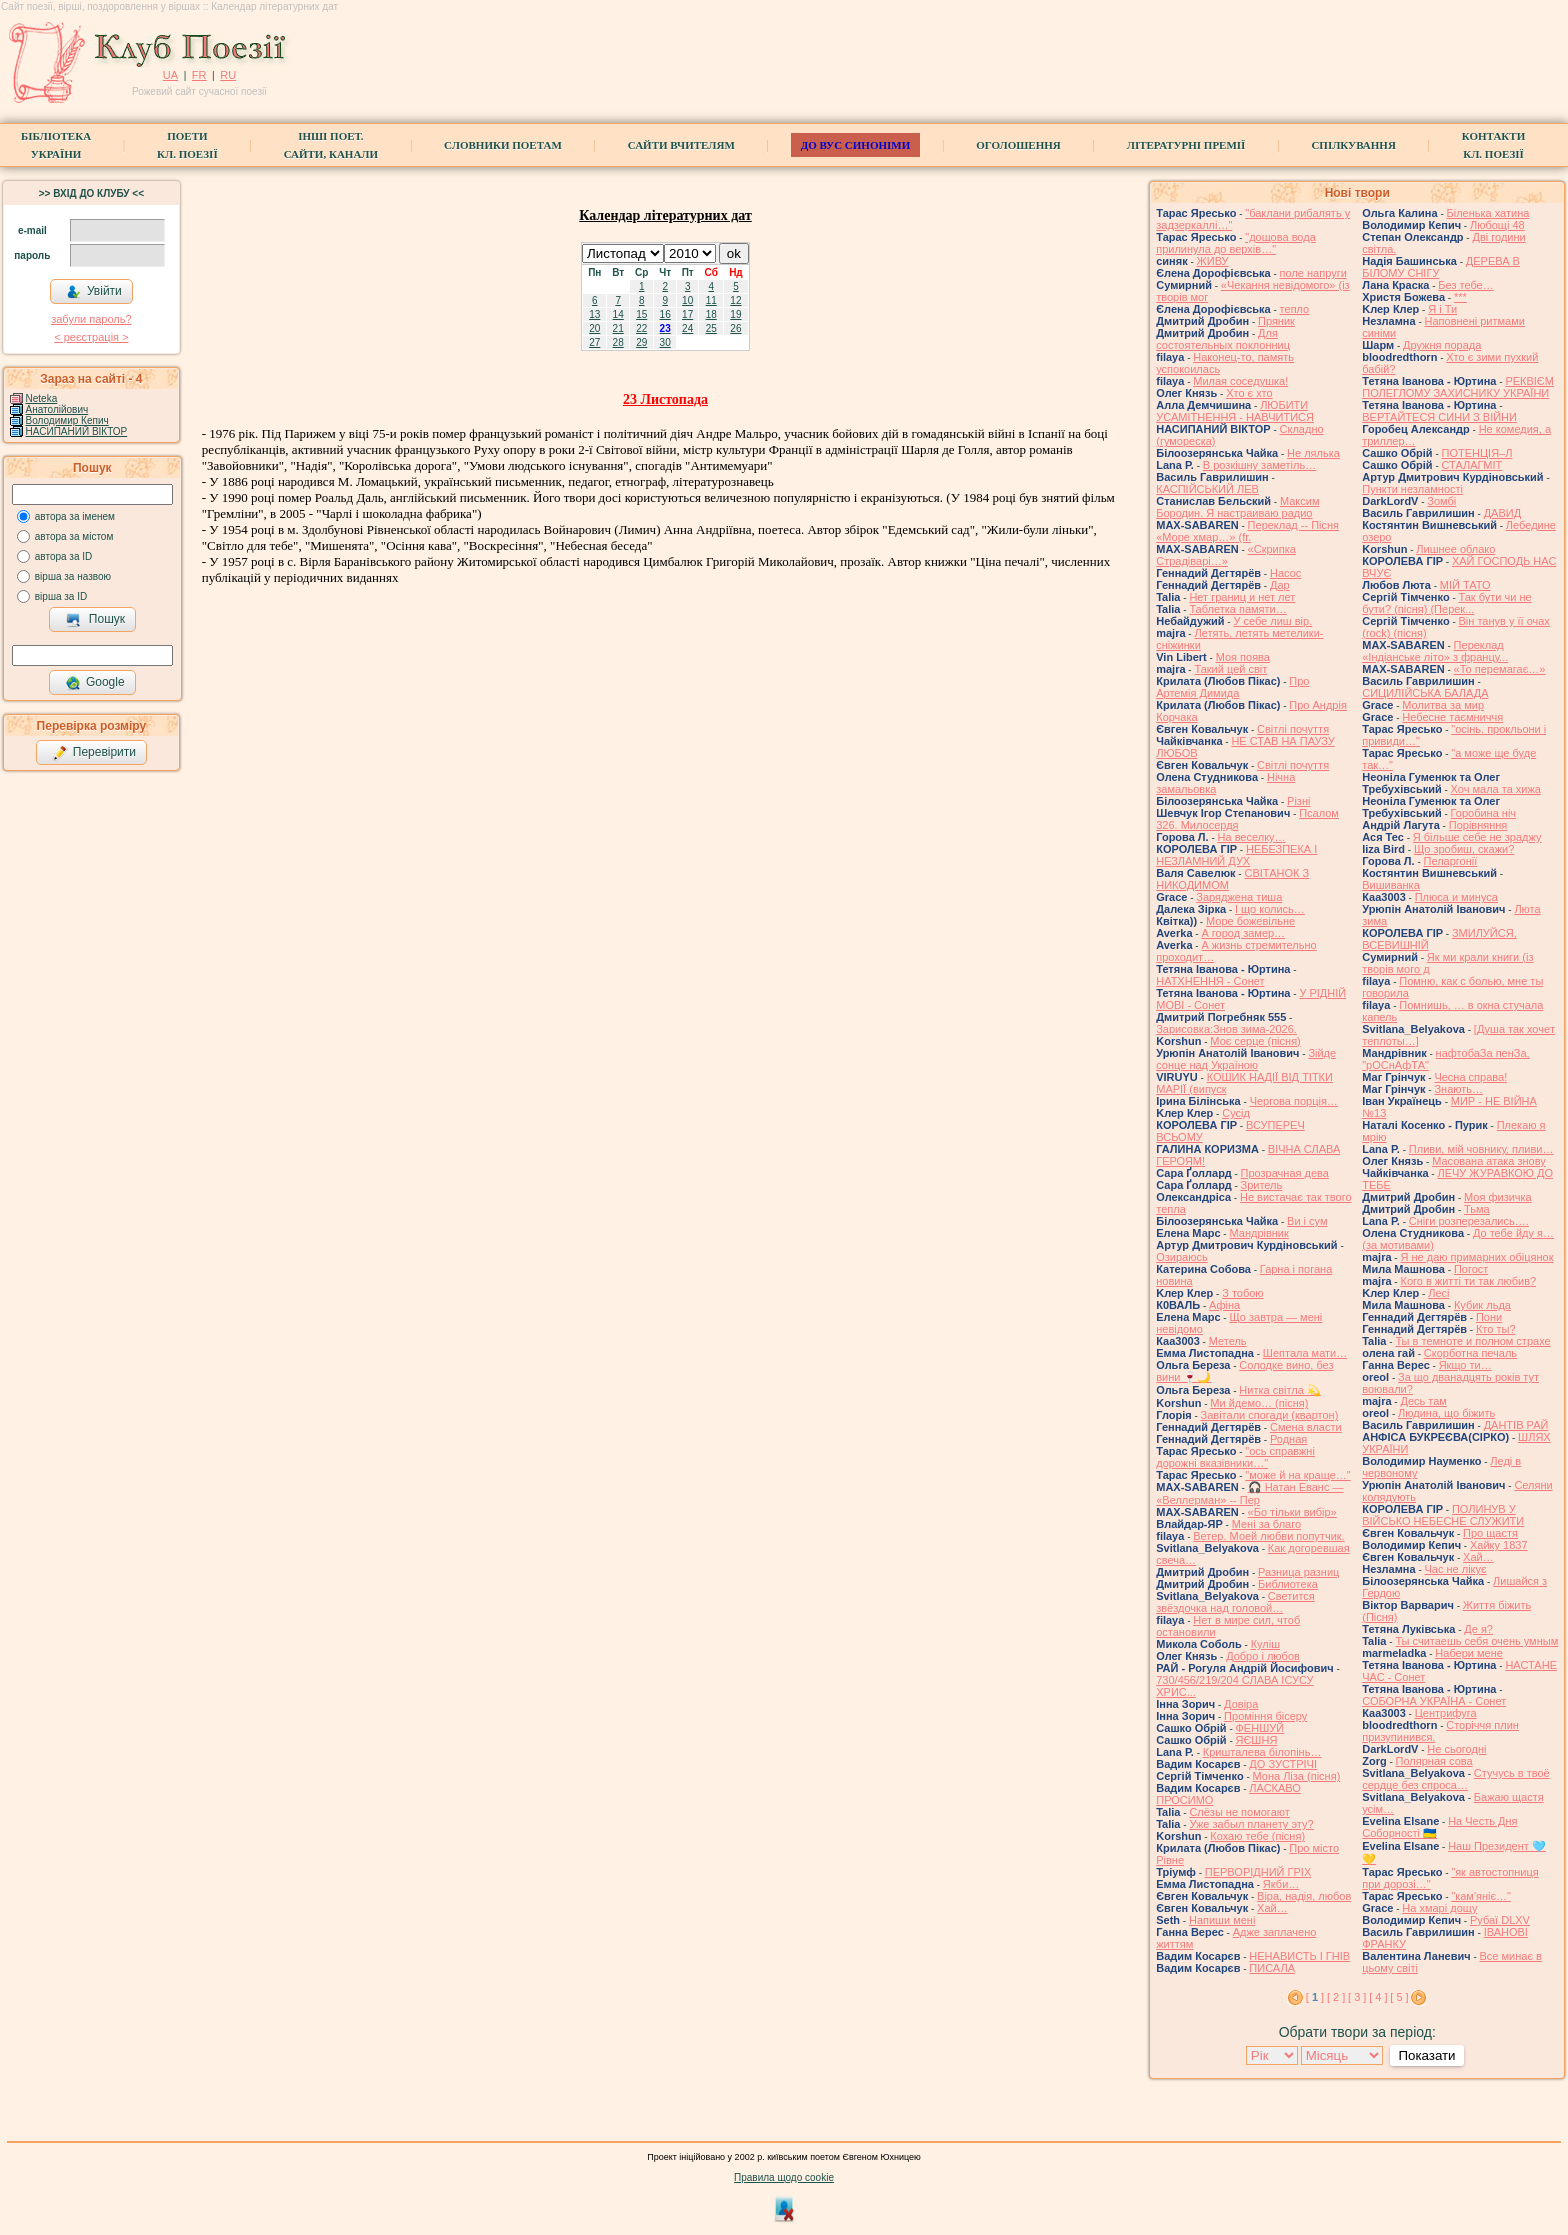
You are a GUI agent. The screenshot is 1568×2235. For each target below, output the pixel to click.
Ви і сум (1307, 1221)
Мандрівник (1258, 1233)
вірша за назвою (73, 576)
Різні (1298, 801)
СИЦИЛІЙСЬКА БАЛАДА (1425, 693)
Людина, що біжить (1446, 1413)
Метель (1228, 1341)
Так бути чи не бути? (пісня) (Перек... (1446, 603)
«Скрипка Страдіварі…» (1226, 555)
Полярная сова (1434, 1761)
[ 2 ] (1336, 1997)
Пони (1489, 1317)
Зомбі (1441, 501)
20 (594, 328)
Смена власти (1306, 1427)
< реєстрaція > (91, 337)
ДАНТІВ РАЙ (1516, 1425)
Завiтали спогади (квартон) (1270, 1415)
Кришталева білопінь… (1262, 1752)
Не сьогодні (1456, 1749)
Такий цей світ (1230, 669)
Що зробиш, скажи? (1464, 849)
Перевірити (94, 753)
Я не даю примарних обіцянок (1476, 1257)
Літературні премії (1186, 145)
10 (687, 300)
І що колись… (1270, 909)
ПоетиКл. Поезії (187, 145)
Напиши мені (1222, 1920)
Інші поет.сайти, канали (331, 145)
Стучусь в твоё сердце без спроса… (1456, 1779)
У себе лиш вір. (1272, 621)
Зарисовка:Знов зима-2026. (1226, 1029)
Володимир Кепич (67, 420)
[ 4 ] (1378, 1997)
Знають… (1458, 1089)
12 (735, 300)
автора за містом (74, 536)
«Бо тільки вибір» (1292, 1512)
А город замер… (1243, 933)
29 (641, 342)
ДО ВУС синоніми (855, 145)
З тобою (1242, 1293)
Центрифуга (1446, 1713)
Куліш (1265, 1644)
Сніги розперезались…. (1469, 1221)
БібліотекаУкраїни (56, 145)
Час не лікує (1456, 1569)
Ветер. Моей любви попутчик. (1268, 1536)
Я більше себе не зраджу (1477, 837)
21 (618, 328)
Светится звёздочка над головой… (1235, 1602)
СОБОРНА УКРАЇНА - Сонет (1434, 1701)
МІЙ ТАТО (1465, 585)
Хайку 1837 (1499, 1545)
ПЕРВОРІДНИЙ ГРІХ (1258, 1872)
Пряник (1276, 321)
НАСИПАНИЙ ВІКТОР (77, 431)
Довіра (1241, 1704)
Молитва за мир (1443, 705)
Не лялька (1313, 453)
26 (735, 328)
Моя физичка (1498, 1197)
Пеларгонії (1451, 861)
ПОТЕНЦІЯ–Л (1477, 453)
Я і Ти (1442, 309)
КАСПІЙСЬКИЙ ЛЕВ (1207, 489)
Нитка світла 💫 (1280, 1390)
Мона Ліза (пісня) (1297, 1776)
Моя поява (1243, 657)
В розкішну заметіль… (1259, 465)
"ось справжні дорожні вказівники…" (1235, 1457)
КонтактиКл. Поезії (1493, 145)
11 (711, 300)
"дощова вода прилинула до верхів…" (1236, 243)
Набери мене (1469, 1653)
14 (618, 314)
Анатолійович (57, 409)
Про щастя (1490, 1533)
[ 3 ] (1357, 1997)
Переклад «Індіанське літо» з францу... (1435, 651)
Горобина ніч (1484, 813)
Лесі (1438, 1293)
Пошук (95, 620)
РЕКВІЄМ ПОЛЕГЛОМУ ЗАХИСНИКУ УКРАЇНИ (1458, 387)
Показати (1426, 2055)
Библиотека (1288, 1584)
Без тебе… (1465, 285)
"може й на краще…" (1297, 1475)
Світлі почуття (1293, 729)
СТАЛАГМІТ (1472, 465)
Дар (1280, 585)
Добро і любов (1263, 1656)
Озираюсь (1181, 1257)
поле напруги (1313, 273)
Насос (1285, 573)
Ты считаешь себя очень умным (1476, 1641)
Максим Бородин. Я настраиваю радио (1237, 507)
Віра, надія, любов (1304, 1896)
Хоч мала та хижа (1496, 789)
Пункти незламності (1412, 489)
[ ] (1315, 1997)
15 (641, 314)
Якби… (1281, 1884)
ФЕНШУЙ (1260, 1728)
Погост (1471, 1269)
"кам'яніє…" (1481, 1896)
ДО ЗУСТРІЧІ (1283, 1764)
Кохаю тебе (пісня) (1257, 1836)
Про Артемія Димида (1232, 687)
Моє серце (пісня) (1255, 1041)
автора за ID (64, 556)
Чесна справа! (1470, 1077)
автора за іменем (75, 516)
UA (170, 75)
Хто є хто (1249, 393)
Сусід (1236, 1113)
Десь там (1423, 1401)
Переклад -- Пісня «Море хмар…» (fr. (1247, 531)
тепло (1295, 309)
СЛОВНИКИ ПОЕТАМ (503, 145)
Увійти (94, 292)
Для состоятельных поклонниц (1223, 339)
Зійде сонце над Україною (1246, 1059)
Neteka (42, 398)
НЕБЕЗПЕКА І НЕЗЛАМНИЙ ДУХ (1236, 855)
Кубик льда (1482, 1305)
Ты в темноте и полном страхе (1472, 1341)
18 (711, 314)
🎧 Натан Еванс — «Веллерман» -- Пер (1249, 1493)
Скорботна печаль (1470, 1353)
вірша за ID (61, 596)
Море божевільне (1250, 921)
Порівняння (1478, 825)
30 (665, 342)
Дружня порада (1442, 345)
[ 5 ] (1399, 1997)
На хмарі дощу (1439, 1908)
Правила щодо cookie (784, 2177)
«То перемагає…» (1500, 669)
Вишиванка (1391, 885)
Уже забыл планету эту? (1251, 1824)
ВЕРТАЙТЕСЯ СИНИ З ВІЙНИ (1439, 417)
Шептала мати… (1305, 1353)
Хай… (1272, 1908)
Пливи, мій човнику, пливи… (1481, 1149)
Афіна (1224, 1305)
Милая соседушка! (1240, 381)
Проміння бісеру (1265, 1716)
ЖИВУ (1213, 261)
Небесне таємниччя (1452, 717)
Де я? (1478, 1629)
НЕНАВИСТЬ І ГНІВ (1299, 1956)
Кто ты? (1496, 1329)
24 (687, 328)
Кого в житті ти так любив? (1468, 1281)
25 (711, 328)
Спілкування (1353, 145)
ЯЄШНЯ (1257, 1740)
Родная (1288, 1439)
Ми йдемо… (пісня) (1259, 1403)
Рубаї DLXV (1500, 1920)
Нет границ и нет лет (1242, 597)
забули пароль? (91, 319)
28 (618, 342)
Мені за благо (1266, 1524)
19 (735, 314)
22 (641, 328)
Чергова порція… (1294, 1101)
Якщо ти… (1465, 1365)
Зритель (1262, 1185)
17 (687, 314)
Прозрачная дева (1285, 1173)
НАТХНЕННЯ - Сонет (1210, 981)
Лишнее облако (1455, 549)
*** (1460, 297)
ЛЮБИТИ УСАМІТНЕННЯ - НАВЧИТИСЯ (1235, 411)
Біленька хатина (1488, 213)
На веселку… (1252, 837)
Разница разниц (1298, 1572)
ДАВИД (1502, 513)
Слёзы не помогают (1239, 1812)
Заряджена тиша (1239, 897)
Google (95, 683)
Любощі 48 (1497, 225)
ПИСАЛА (1272, 1968)
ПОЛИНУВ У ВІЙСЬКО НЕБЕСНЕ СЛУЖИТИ (1443, 1515)
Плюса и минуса (1456, 897)
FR (199, 75)
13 (594, 314)
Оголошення (1018, 145)
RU (228, 75)
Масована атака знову (1489, 1161)
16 (665, 314)
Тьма (1477, 1209)
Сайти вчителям (681, 145)
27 (594, 342)
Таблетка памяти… (1237, 609)
